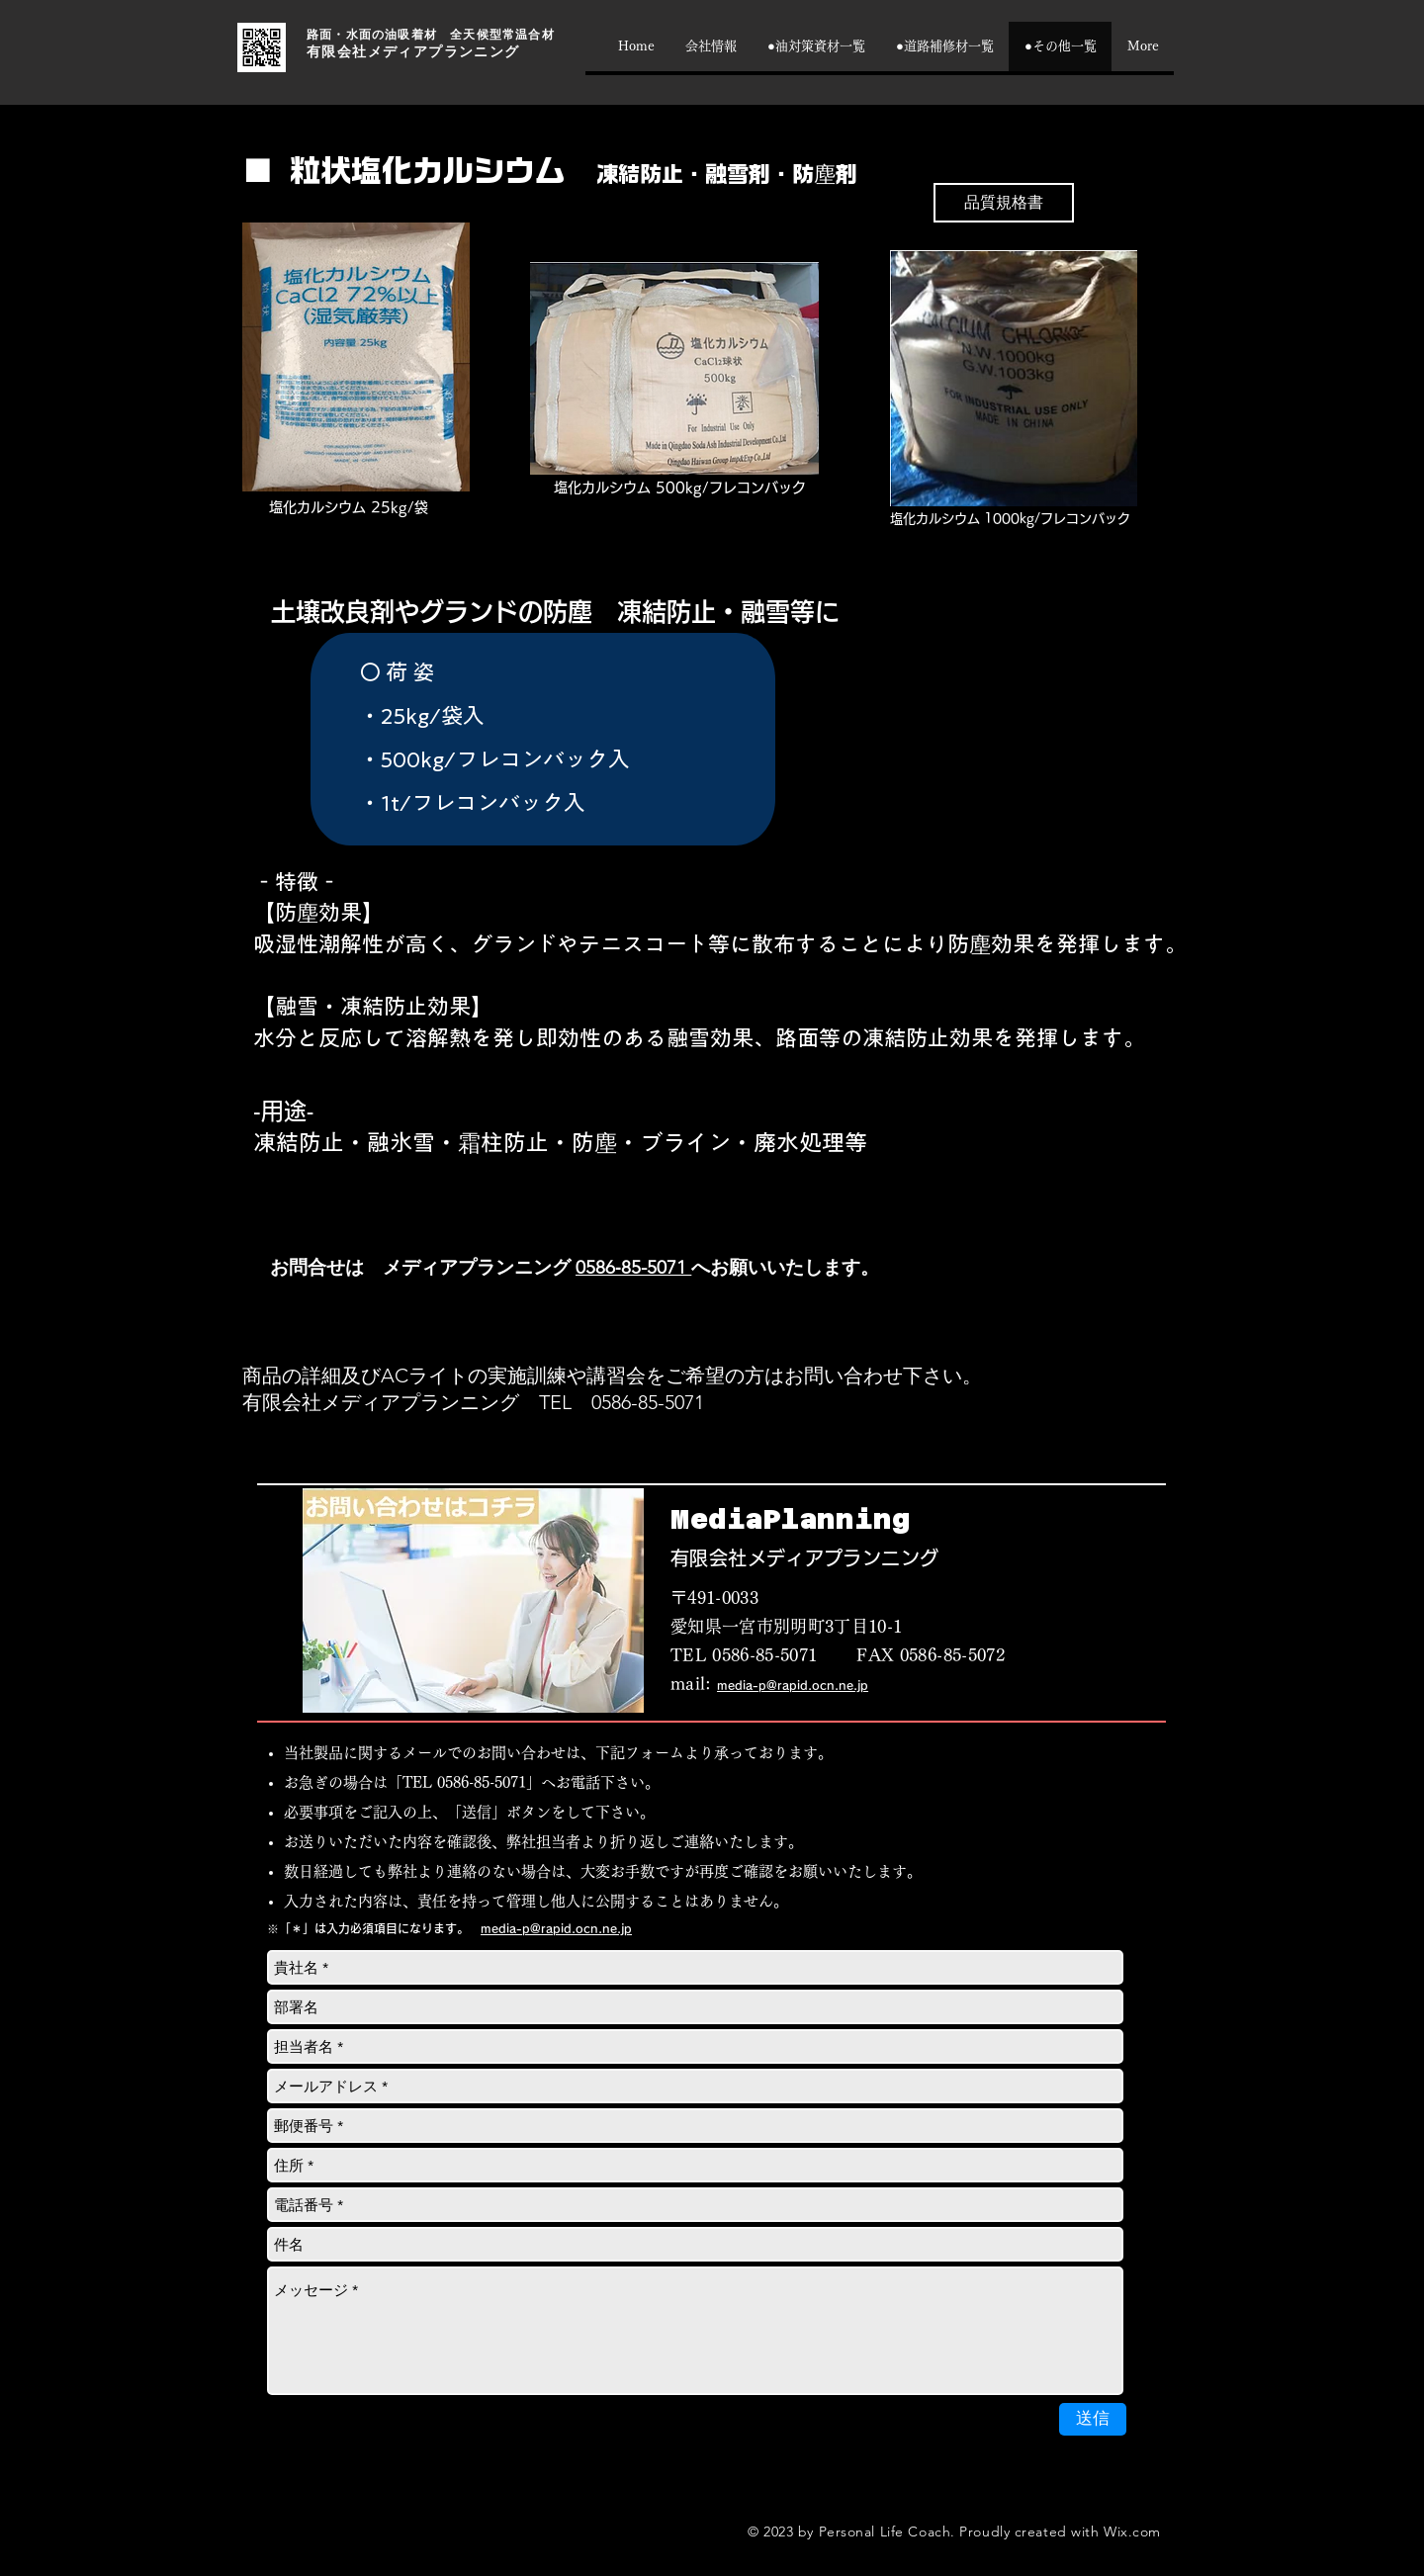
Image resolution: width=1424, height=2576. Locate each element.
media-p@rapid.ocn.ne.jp (792, 1685)
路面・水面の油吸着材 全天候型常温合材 (431, 35)
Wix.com (1132, 2531)
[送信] (1092, 2419)
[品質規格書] (1004, 202)
